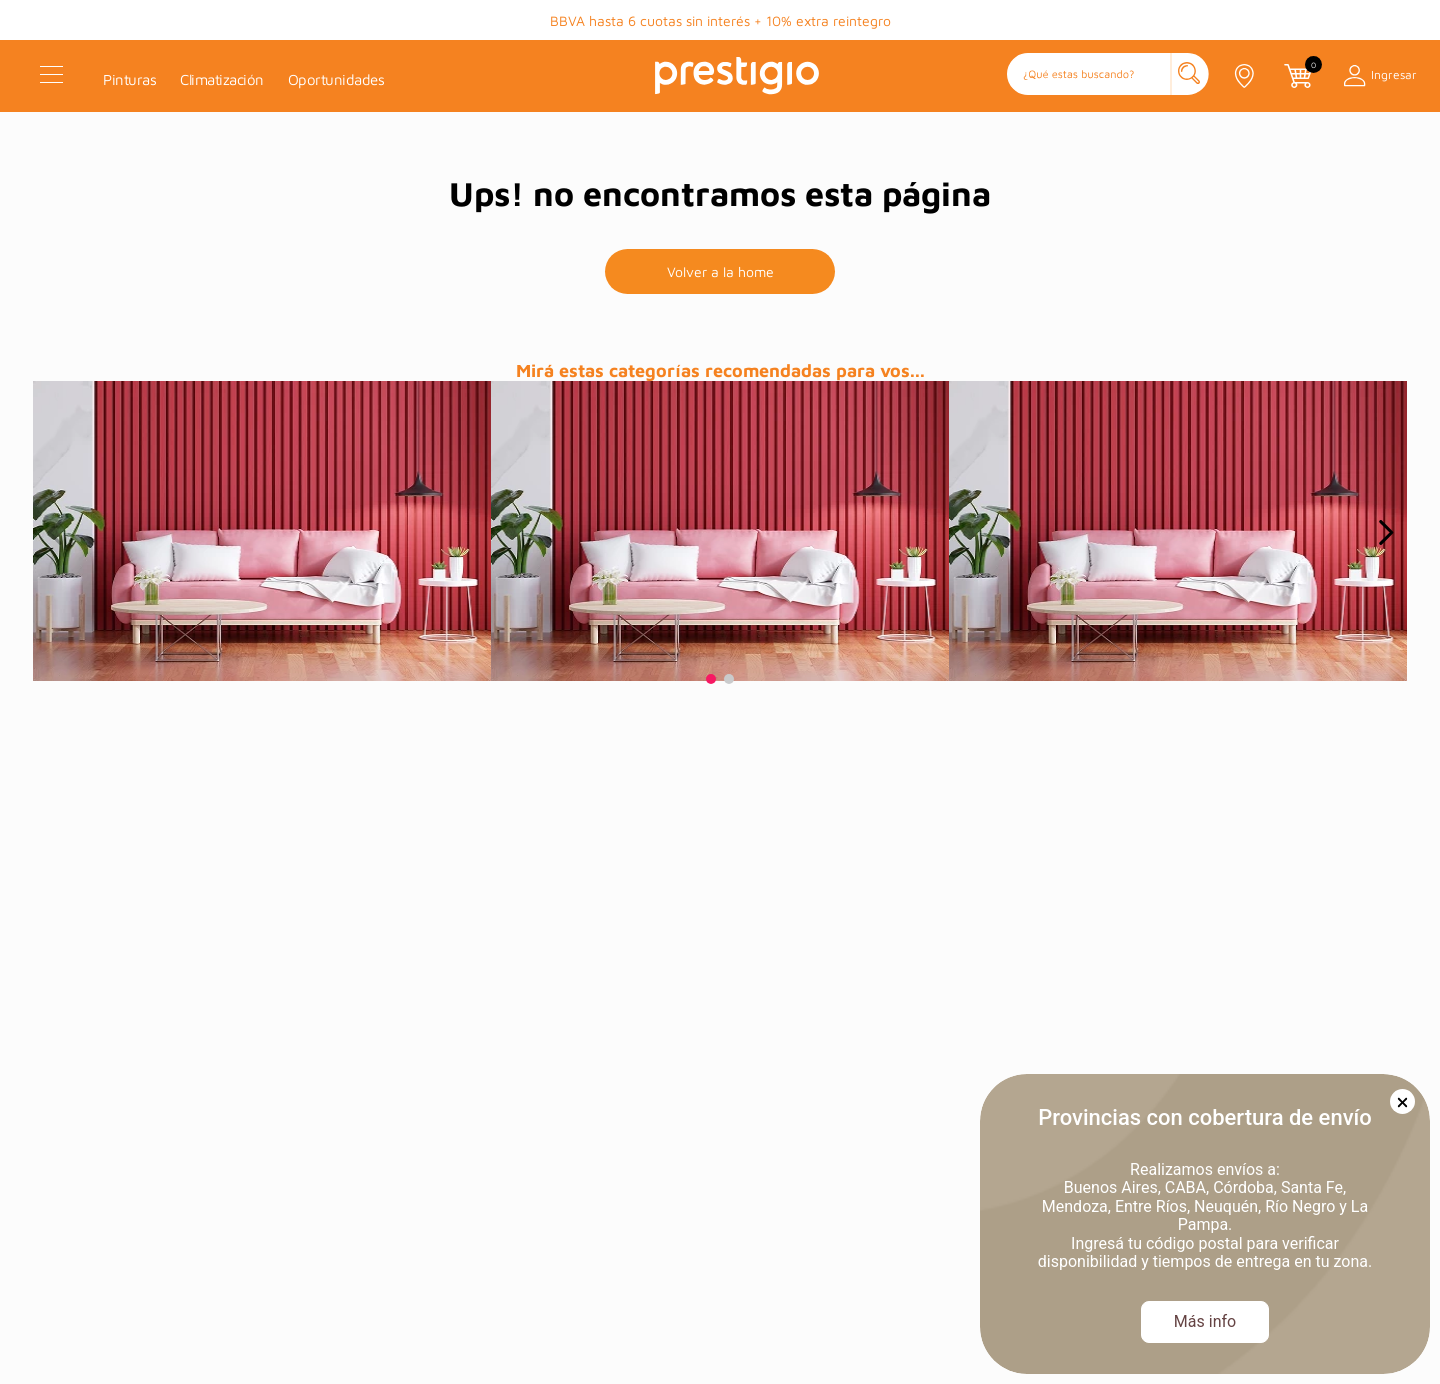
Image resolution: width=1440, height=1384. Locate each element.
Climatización (222, 79)
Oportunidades (336, 79)
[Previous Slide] (55, 532)
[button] (1108, 75)
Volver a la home (720, 271)
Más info (1205, 1321)
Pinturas (129, 79)
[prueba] (262, 531)
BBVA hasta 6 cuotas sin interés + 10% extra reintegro (720, 20)
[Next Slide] (1385, 532)
